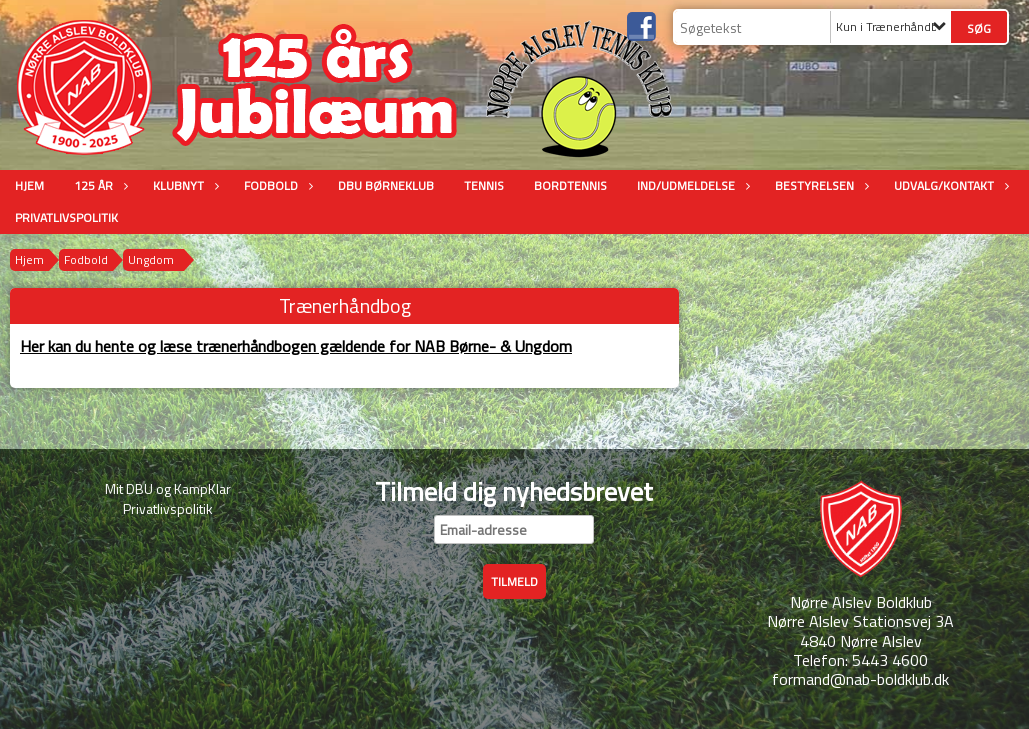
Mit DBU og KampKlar (168, 488)
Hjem (29, 185)
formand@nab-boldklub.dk (860, 679)
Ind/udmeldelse (691, 185)
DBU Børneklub (386, 185)
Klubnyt (183, 185)
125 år (98, 185)
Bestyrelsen (819, 185)
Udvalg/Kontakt (949, 185)
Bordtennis (570, 185)
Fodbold (276, 185)
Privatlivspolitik (66, 217)
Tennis (484, 185)
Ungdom (151, 259)
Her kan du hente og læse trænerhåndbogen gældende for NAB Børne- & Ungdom (296, 346)
